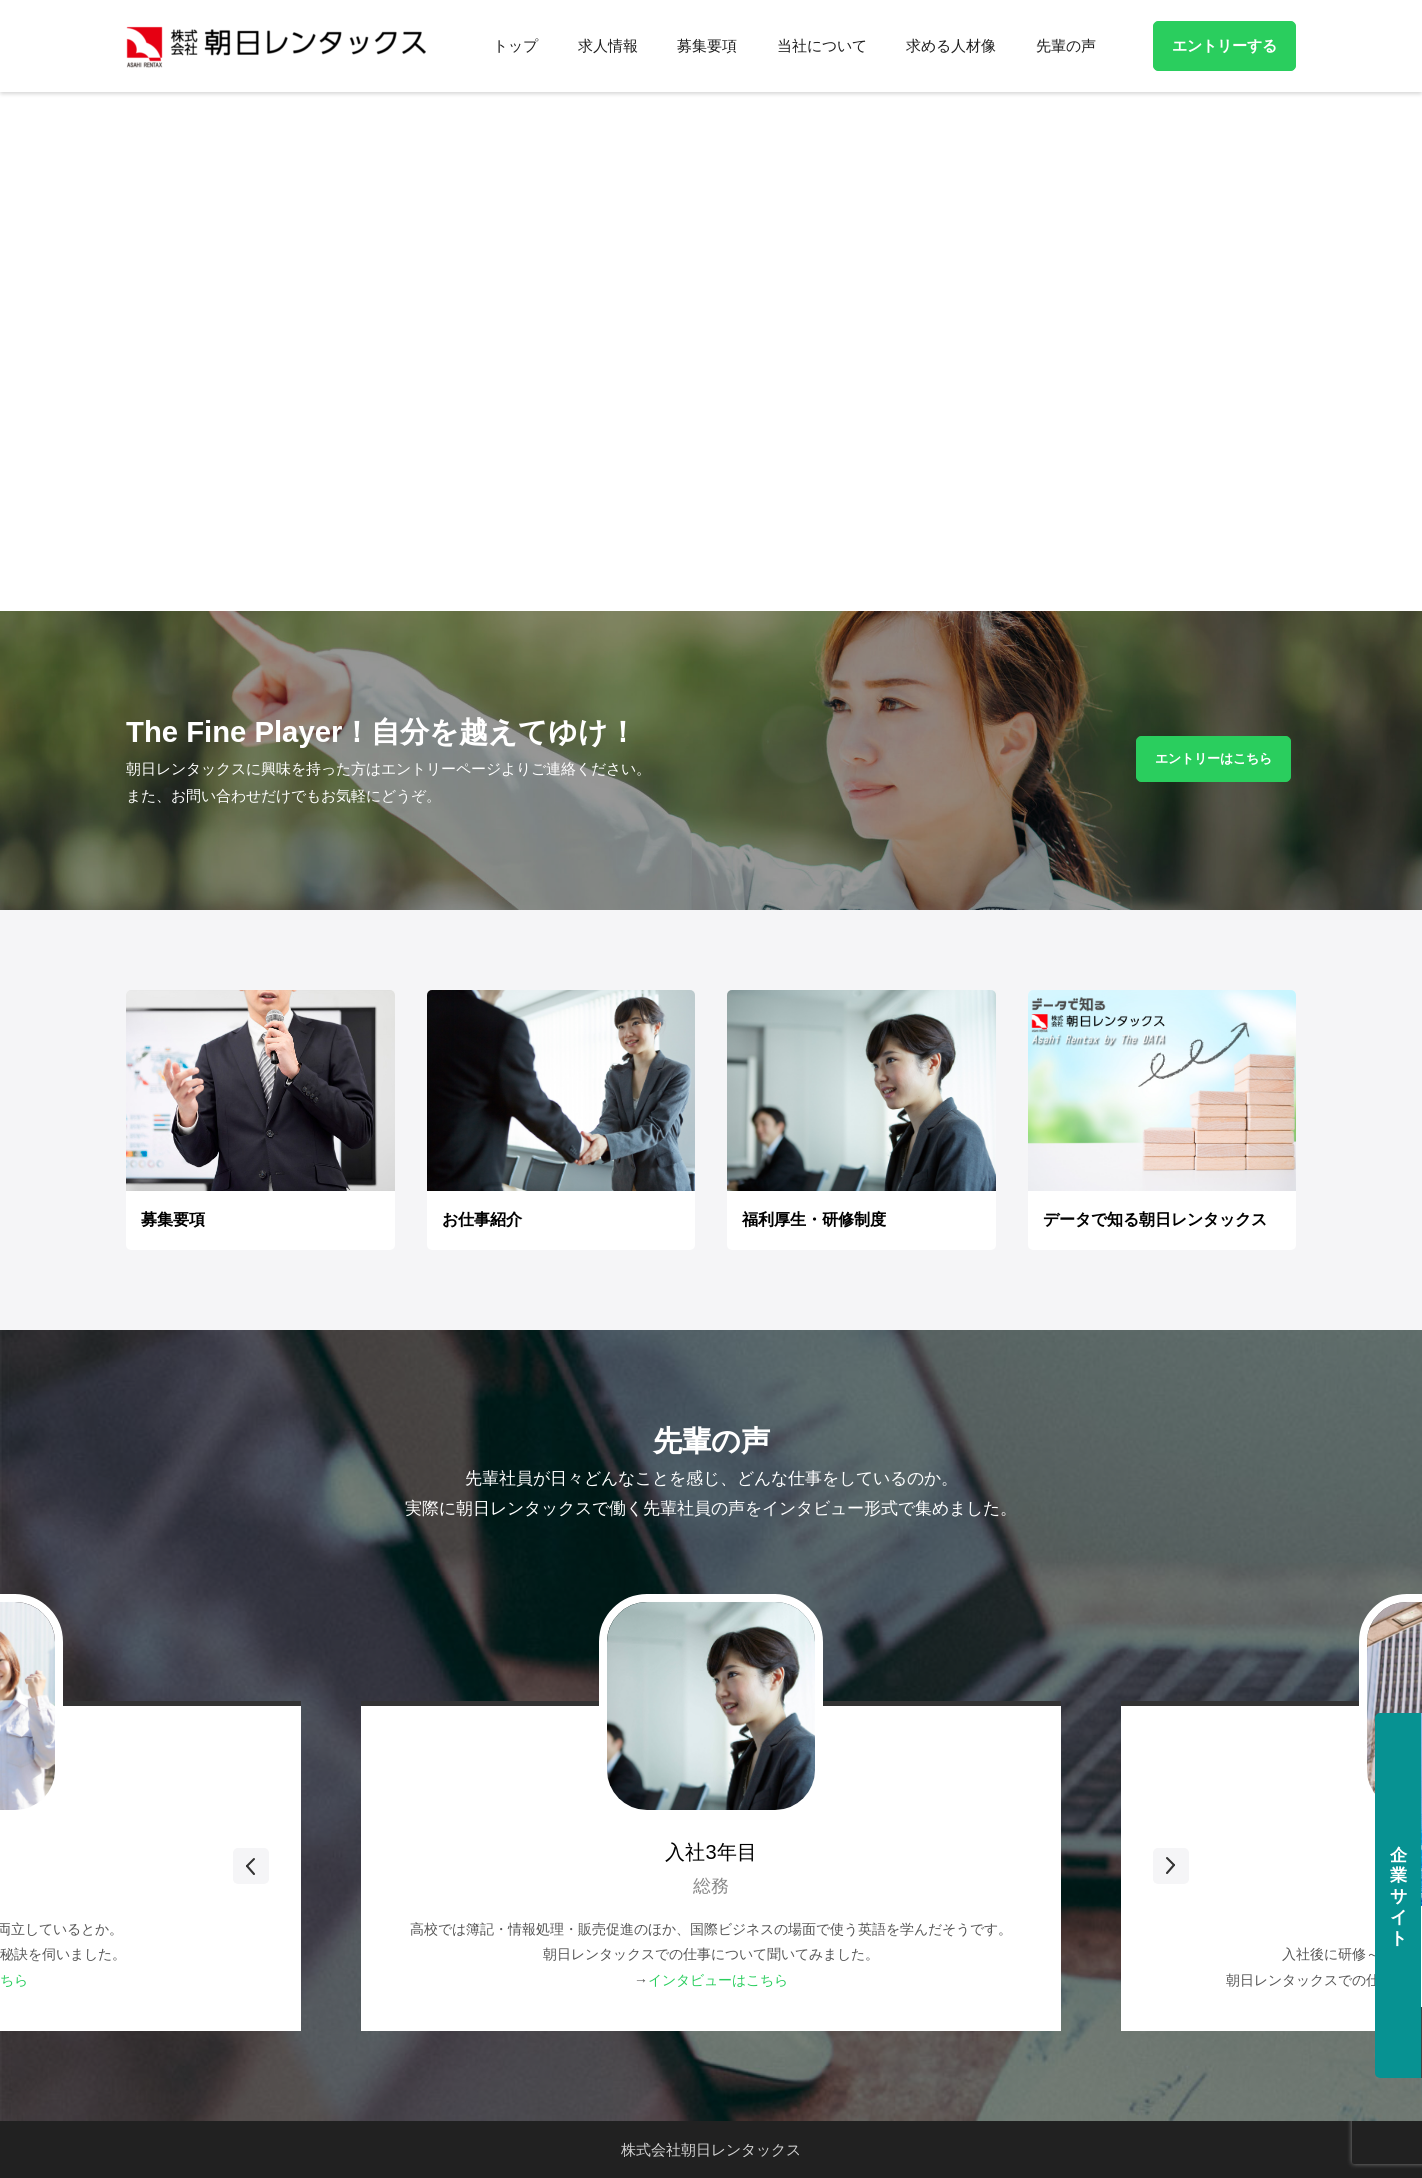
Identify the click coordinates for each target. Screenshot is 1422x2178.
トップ (519, 45)
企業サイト (1397, 1897)
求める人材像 (952, 45)
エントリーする (1224, 45)
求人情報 (611, 45)
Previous (360, 1866)
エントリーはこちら (1213, 758)
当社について (823, 45)
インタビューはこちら (718, 1980)
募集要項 (710, 45)
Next (1062, 1866)
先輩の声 (1066, 45)
